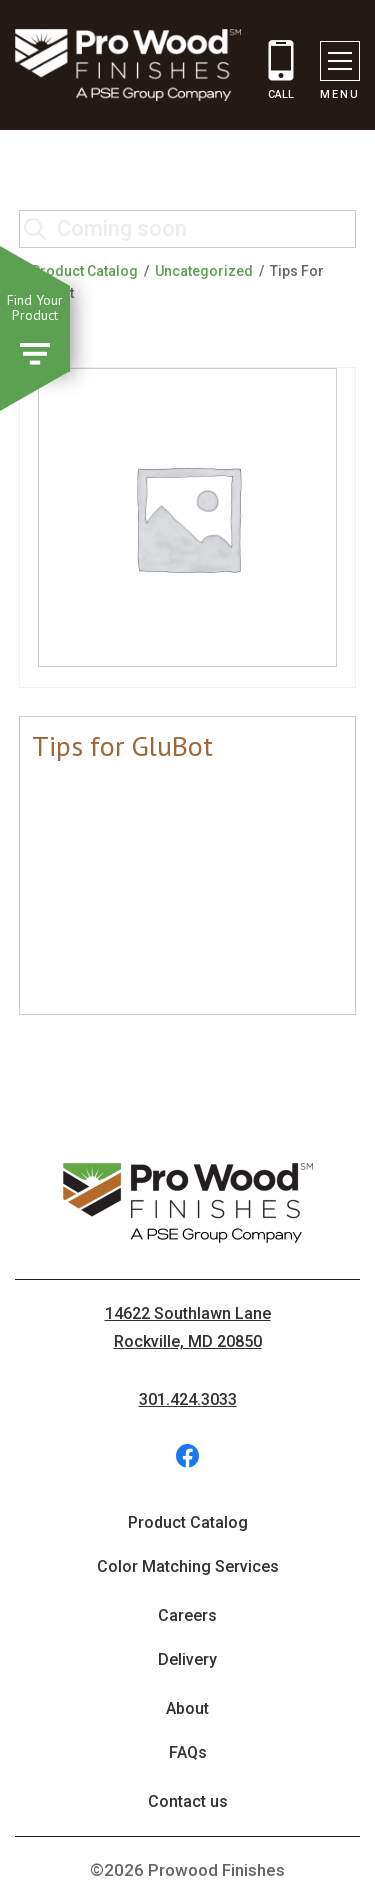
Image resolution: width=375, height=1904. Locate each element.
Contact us (188, 1801)
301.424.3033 (188, 1399)
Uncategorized (204, 271)
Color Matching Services (188, 1566)
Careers (187, 1615)
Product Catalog (84, 271)
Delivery (187, 1659)
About (187, 1708)
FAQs (188, 1752)
